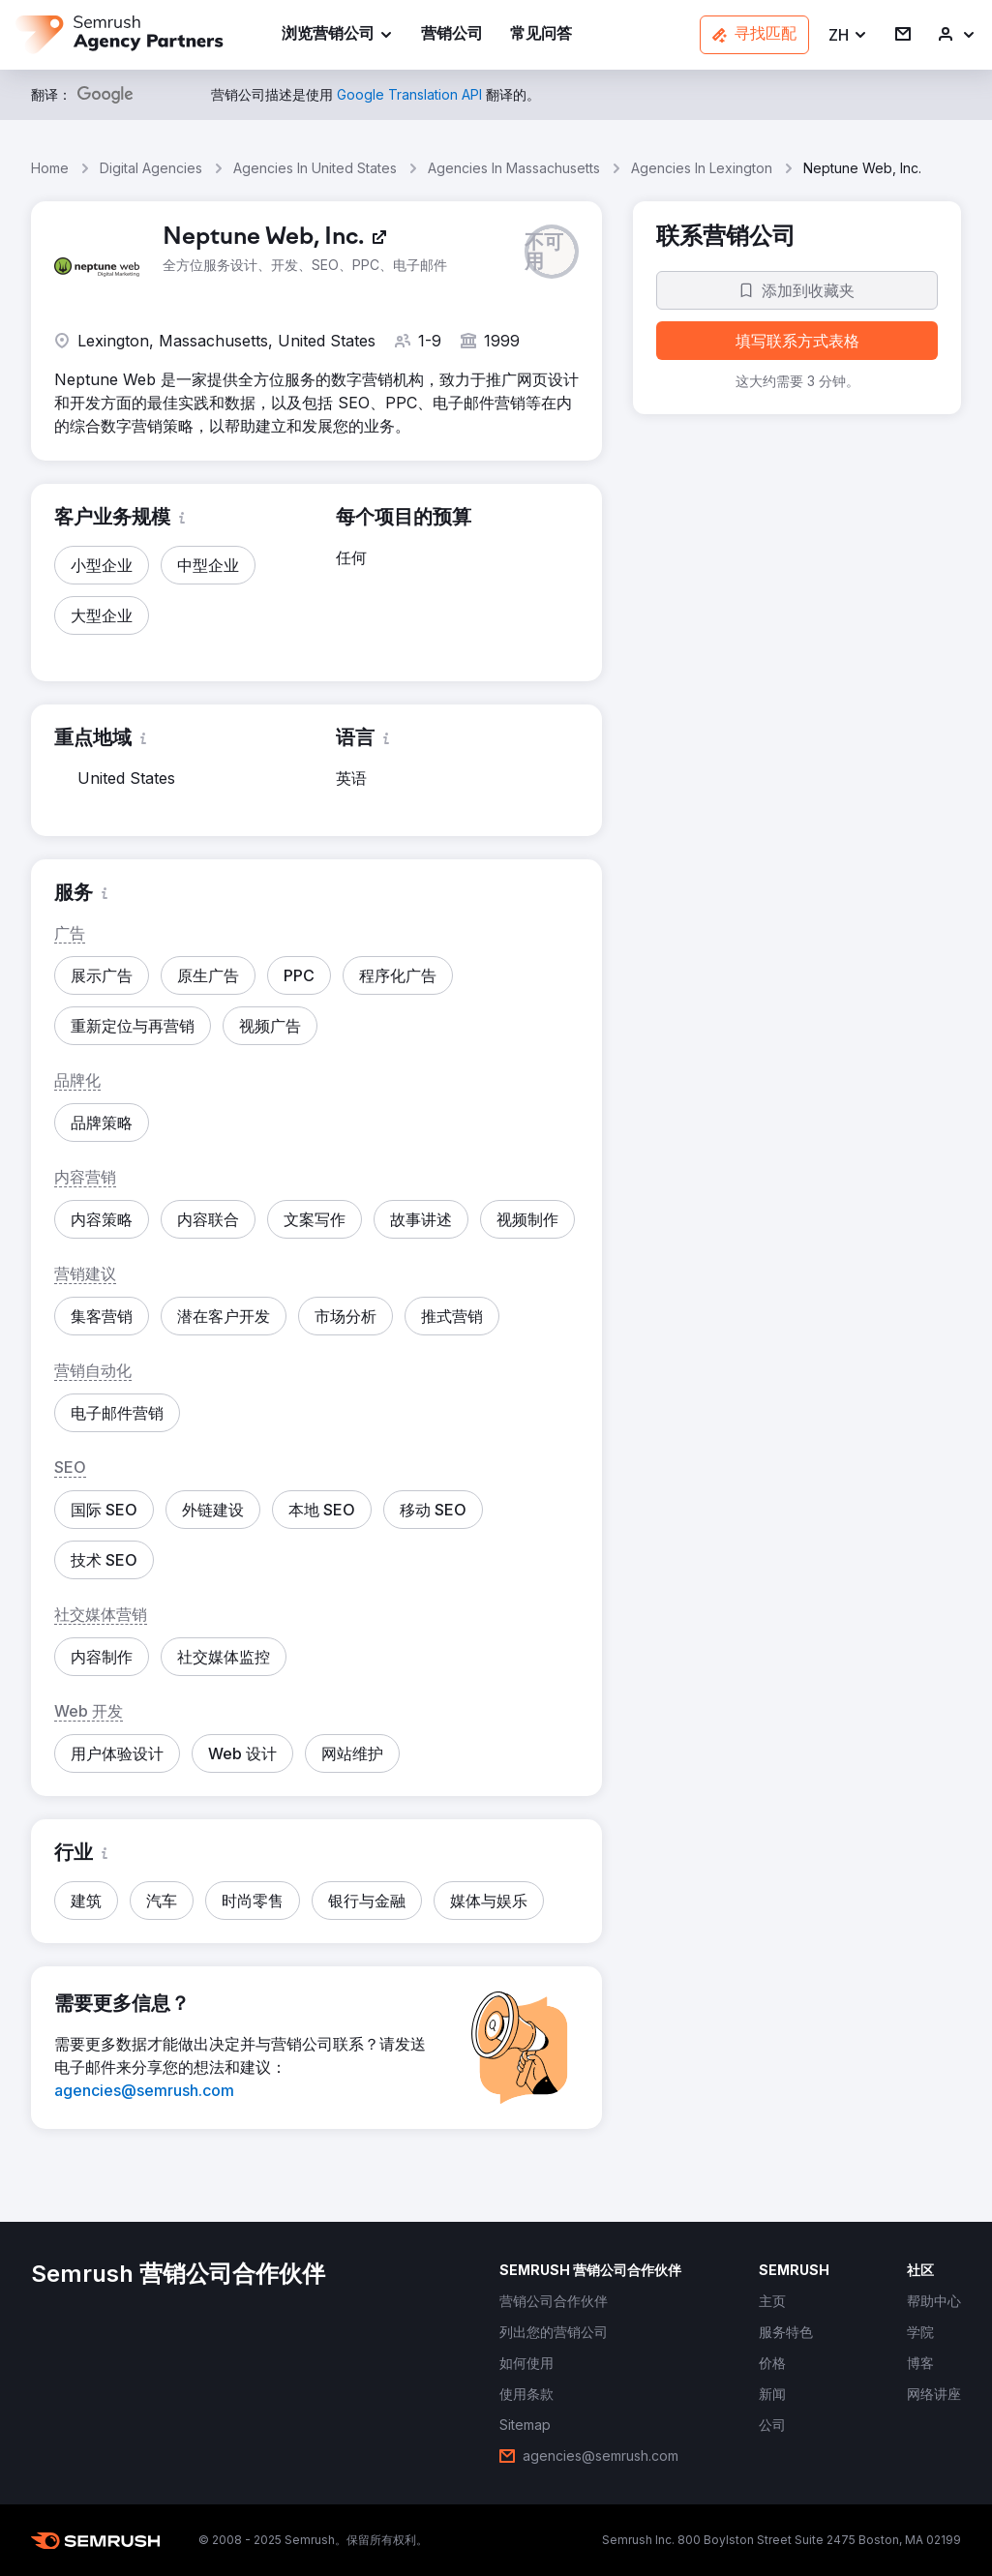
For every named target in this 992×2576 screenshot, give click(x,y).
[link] (452, 35)
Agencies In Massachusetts (514, 168)
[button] (848, 35)
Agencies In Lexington (701, 168)
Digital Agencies (151, 168)
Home (50, 168)
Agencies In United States (315, 168)
